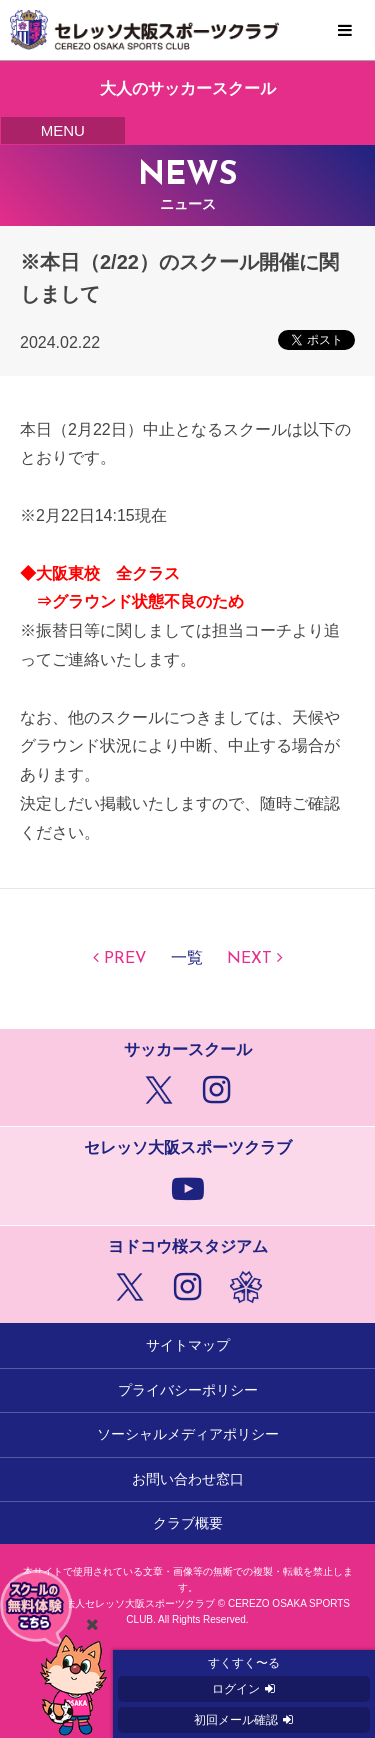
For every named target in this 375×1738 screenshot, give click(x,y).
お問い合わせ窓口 (188, 1479)
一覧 (187, 959)
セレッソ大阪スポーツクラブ (187, 30)
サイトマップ (188, 1345)
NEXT (249, 959)
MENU (345, 31)
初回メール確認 (236, 1720)
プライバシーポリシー (188, 1390)
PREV (125, 959)
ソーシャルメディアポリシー (188, 1434)
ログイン (236, 1689)
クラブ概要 (188, 1523)
